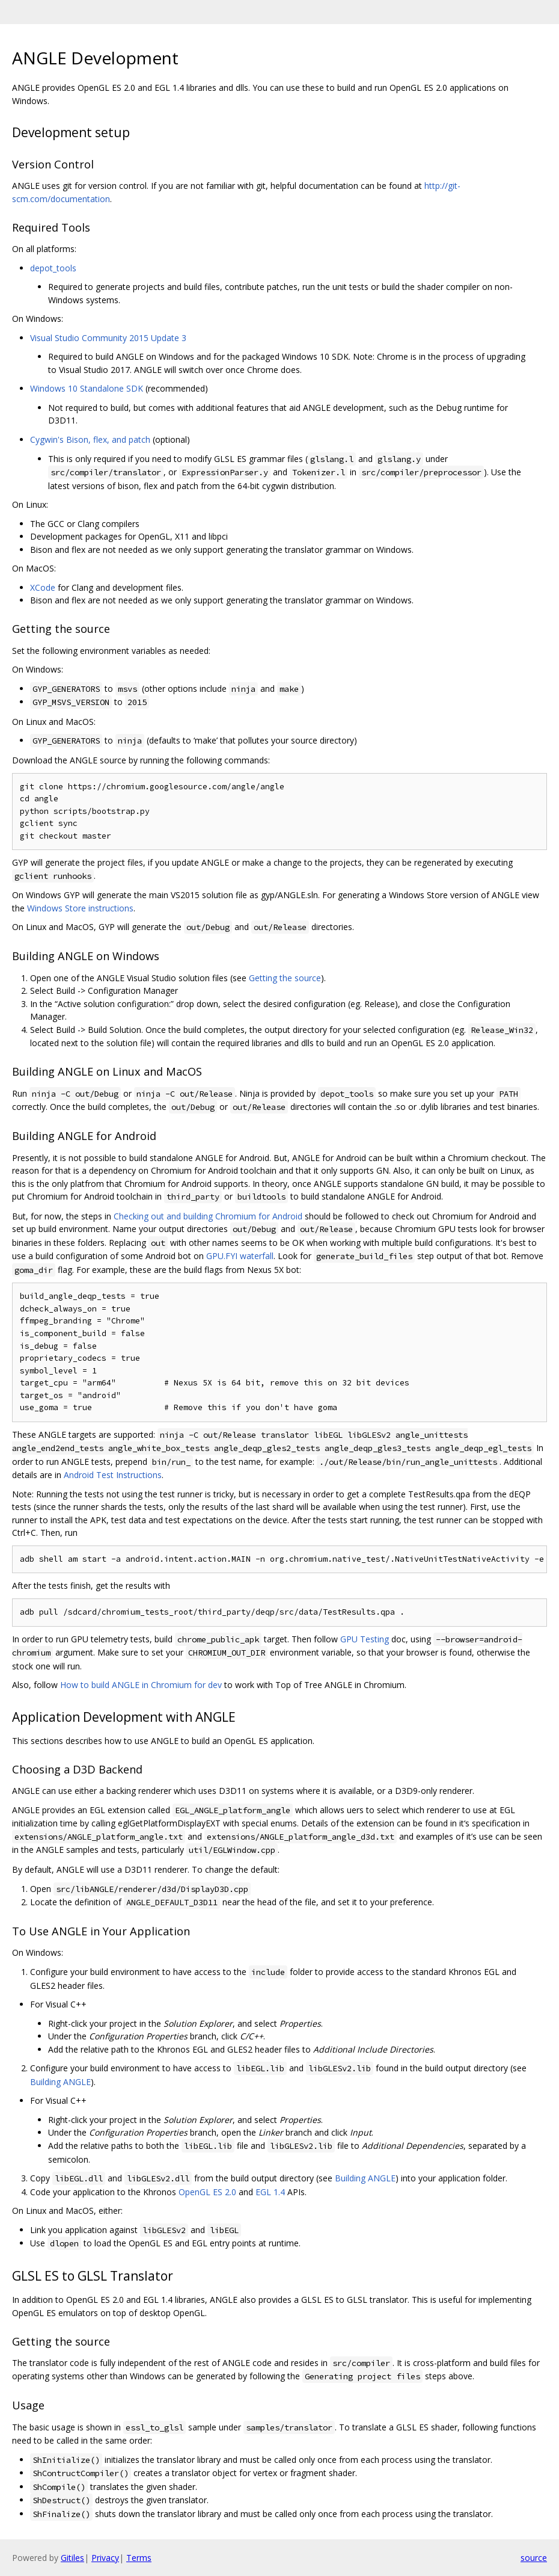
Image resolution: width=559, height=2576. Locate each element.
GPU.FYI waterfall (239, 1256)
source (534, 2557)
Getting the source (285, 978)
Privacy (105, 2557)
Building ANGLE (60, 2082)
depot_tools (53, 268)
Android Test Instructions (113, 1475)
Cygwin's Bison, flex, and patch (90, 439)
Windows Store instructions (80, 908)
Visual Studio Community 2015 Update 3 (108, 338)
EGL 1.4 (270, 2192)
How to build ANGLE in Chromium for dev (141, 1684)
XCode (42, 587)
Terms (138, 2557)
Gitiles (72, 2557)
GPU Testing (364, 1639)
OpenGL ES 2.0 (207, 2192)
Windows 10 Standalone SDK (86, 388)
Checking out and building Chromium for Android (208, 1216)
